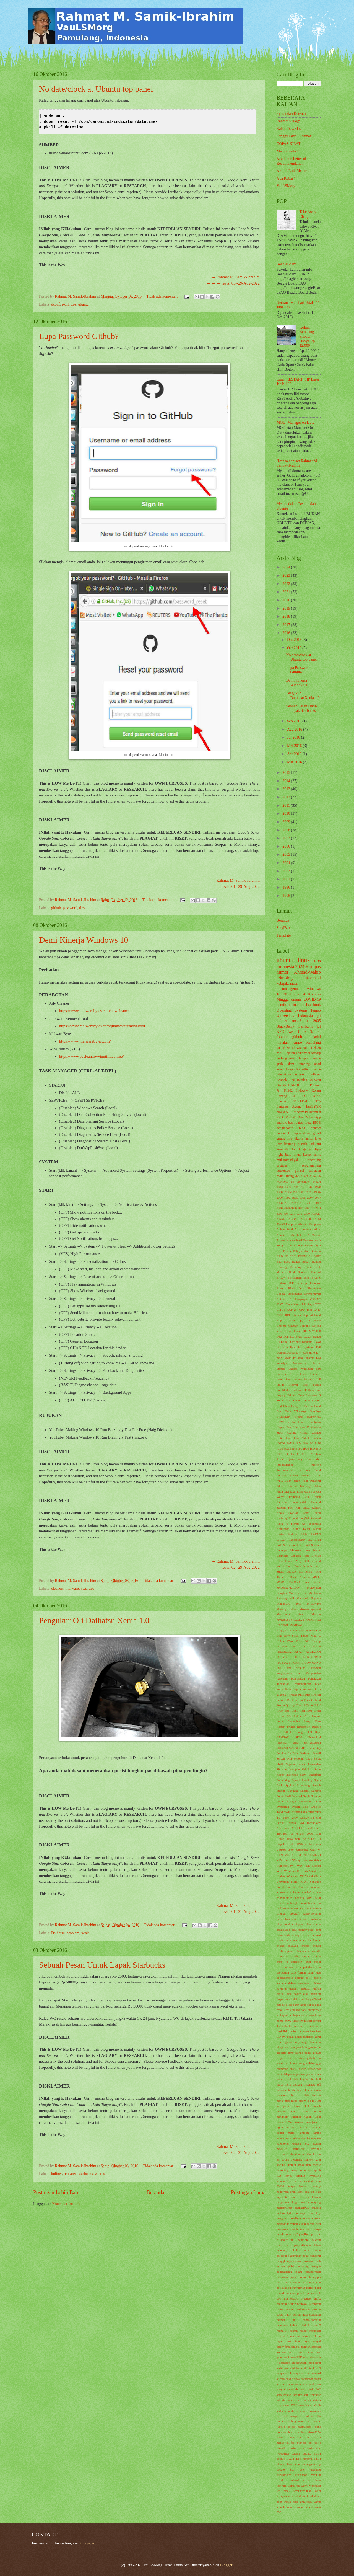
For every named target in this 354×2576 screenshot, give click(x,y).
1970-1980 (306, 1186)
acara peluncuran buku (302, 1887)
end (279, 2015)
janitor (308, 1138)
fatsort (308, 2020)
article (317, 1892)
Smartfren (315, 1774)
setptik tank (307, 2368)
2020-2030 (290, 1208)
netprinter (303, 2239)
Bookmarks (295, 1293)
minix (309, 2229)
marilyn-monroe (300, 2218)
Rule (318, 1732)
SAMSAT (283, 1737)
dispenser (282, 1999)
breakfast (282, 1929)
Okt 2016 (294, 648)
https (287, 2100)
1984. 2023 (305, 1192)
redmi (281, 1176)
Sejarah (290, 1053)
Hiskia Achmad (310, 1432)
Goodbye (315, 1411)
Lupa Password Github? (79, 336)
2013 (286, 789)
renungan (315, 2330)
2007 (286, 838)
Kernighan (283, 1528)
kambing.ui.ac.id (309, 1064)
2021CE (309, 1208)
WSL (280, 1870)
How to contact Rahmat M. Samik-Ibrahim (297, 463)
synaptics (315, 2410)
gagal (290, 2036)
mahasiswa (302, 2207)
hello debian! (293, 2084)
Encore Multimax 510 (304, 1368)
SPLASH (282, 1748)
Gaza (288, 1400)
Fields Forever (287, 1384)
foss (312, 2031)
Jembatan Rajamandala (292, 1502)
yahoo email (305, 2506)
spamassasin (301, 2394)
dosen (307, 1133)
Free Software (307, 1395)
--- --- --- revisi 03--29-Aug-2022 (233, 283)
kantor (280, 2138)
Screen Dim (284, 1758)
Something (283, 1780)
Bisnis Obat (296, 1288)
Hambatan (314, 1422)
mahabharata (284, 2207)
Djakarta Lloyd (311, 1341)
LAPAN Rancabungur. (291, 1539)
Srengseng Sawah (309, 1785)
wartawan (294, 2485)
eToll (289, 2004)
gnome (316, 1058)
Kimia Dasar (301, 1528)
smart (317, 2378)
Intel (318, 1470)
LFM (317, 1539)
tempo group (297, 1074)
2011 (286, 805)
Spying (289, 1785)
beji (279, 1908)
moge (317, 2229)
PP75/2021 (283, 1662)
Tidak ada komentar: (162, 296)
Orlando (282, 1646)
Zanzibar (282, 1887)
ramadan (315, 1171)
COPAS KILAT (289, 144)
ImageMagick (285, 1464)
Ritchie (316, 1726)
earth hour (299, 2004)
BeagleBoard (286, 264)
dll (290, 1999)
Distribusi (295, 1341)
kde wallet (299, 2138)
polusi (280, 2293)
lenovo (303, 2186)
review (306, 2335)
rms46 (296, 1021)
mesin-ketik (284, 2229)
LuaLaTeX (313, 1106)
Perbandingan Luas (307, 1683)
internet (299, 994)
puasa (280, 2309)
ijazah (297, 2106)
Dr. (278, 1347)
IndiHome (304, 1470)
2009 (286, 822)
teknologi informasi (299, 978)
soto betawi (284, 2394)
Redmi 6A (300, 1716)
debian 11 (284, 1133)
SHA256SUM (312, 1742)
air (319, 1887)
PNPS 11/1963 (311, 1657)
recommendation (287, 2325)
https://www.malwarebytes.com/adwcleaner (94, 1010)
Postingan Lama (248, 2192)
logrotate (282, 2197)
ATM (317, 1218)
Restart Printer (286, 1726)
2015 (286, 772)
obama (316, 1069)
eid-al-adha (314, 2004)
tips (73, 304)
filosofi (293, 2025)
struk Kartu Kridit (309, 2405)
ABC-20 (305, 1218)
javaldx (316, 2122)
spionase (315, 2394)
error (302, 2015)
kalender (315, 2127)
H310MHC (314, 1416)
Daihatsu (58, 1933)
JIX (318, 1475)
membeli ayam (296, 2223)
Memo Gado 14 (289, 151)
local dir (309, 2191)
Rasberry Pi (299, 1112)
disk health (294, 1993)
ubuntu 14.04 (312, 2458)
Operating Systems (292, 1010)
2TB (318, 1208)
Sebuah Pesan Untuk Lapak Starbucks (102, 1964)
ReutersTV (303, 1726)
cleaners (57, 1588)
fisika (311, 2025)
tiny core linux (297, 2432)
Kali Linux (302, 1507)
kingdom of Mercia (302, 2154)
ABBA (292, 1218)
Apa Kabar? (286, 178)
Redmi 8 (315, 1112)
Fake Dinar (284, 1379)
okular (296, 2250)
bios (279, 1919)
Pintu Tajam (293, 1689)
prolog (292, 2303)
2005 (286, 854)
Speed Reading (302, 1780)
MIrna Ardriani (300, 1577)
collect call (283, 1956)
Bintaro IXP (285, 1283)
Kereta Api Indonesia (306, 1523)
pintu (311, 2277)
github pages (303, 2052)
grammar (282, 2068)
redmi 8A (283, 2330)
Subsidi (304, 1790)
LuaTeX (291, 1571)
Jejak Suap (312, 1496)
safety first (283, 2346)
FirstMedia (283, 1390)
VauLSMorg (286, 186)
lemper (291, 2186)
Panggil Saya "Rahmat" (295, 136)
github (56, 908)
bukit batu (314, 1929)
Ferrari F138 (312, 1379)
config (295, 1956)
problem (73, 1933)
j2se (289, 2122)
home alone (313, 2090)
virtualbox (296, 1005)
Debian (316, 1048)
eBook (281, 2004)
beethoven (314, 1903)
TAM (280, 1812)
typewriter (283, 2453)
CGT (318, 1304)
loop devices (300, 2197)
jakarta (298, 1138)
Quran (310, 1705)
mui (292, 2239)
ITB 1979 (307, 1454)
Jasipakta (294, 1496)
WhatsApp (313, 1117)
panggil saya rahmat (289, 2261)
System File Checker (306, 1806)
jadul (317, 1037)
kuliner (56, 2174)
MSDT (316, 1577)
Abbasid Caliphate (309, 1224)
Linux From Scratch (298, 1566)
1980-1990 (290, 1192)
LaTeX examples (289, 1544)
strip (279, 2405)
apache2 (306, 1892)
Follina (309, 1390)
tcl (285, 2416)
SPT (291, 1748)
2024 (286, 567)
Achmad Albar (311, 1229)
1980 (280, 1192)
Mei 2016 (295, 746)
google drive (307, 2063)
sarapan (309, 2351)
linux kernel (303, 1155)
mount (287, 2234)
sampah (316, 2346)
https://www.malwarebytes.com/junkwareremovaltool (102, 1026)
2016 (286, 633)
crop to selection (289, 1961)
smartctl (282, 2384)
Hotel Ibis (283, 1438)
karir (288, 2138)
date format (298, 1972)
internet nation (301, 2116)
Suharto (316, 1790)
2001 (286, 879)
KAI (291, 1507)
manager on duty (308, 2213)
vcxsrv (306, 2480)
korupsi (281, 2164)
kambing (304, 2132)
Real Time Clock (310, 1710)
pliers (304, 2282)
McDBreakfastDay (288, 1587)
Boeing (281, 1293)
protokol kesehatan (309, 2303)
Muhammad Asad (290, 1614)
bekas (285, 1908)
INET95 (297, 1448)
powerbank (314, 2293)
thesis (291, 2426)
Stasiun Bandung (287, 1790)
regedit (304, 2330)
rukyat (317, 2341)
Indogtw (302, 1090)
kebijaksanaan (287, 983)
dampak (303, 1967)
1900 (288, 1186)
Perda (280, 1689)
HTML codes (286, 1422)
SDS (296, 1742)
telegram (295, 2416)
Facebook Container (307, 1373)
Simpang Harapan (288, 1769)
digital (280, 1993)
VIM (279, 1860)
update (281, 2469)
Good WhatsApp (296, 1411)
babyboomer (284, 1897)
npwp (296, 2245)
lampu (289, 2175)
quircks (297, 2314)
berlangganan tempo (292, 1058)
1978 (318, 1186)
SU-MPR (301, 1748)
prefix (317, 2298)
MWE (280, 1582)
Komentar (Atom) (66, 2204)
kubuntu (315, 1144)
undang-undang (311, 2464)
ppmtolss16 (291, 2298)
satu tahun (309, 2357)
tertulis (309, 2416)
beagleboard (285, 1128)
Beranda (155, 2192)
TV (279, 1817)
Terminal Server (311, 1828)
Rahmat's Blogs (288, 121)
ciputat (289, 1951)
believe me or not (300, 1908)
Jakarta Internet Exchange (294, 1486)
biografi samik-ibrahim (305, 1913)
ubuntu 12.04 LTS (289, 2458)
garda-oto (291, 2042)
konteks (308, 2159)
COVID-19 (312, 999)
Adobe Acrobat (289, 1235)
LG (304, 1096)
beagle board (298, 1903)
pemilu (282, 1005)
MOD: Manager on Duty (295, 422)
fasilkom (297, 2020)
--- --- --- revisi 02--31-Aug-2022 (233, 2152)
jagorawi (299, 2122)
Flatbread (297, 1390)
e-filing (306, 1999)
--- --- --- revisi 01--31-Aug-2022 (233, 1911)
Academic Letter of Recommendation (291, 161)
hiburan (281, 2090)
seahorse (284, 2362)
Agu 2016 (295, 729)
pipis (318, 2277)
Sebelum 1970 (303, 1758)
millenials (298, 2229)
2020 (286, 600)
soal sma (315, 2384)
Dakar (307, 1336)
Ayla (318, 1245)
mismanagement (289, 989)
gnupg (281, 1138)
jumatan (303, 2127)
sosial (281, 1048)
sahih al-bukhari (301, 2346)
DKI (279, 1336)
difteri (317, 1988)
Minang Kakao (287, 1609)
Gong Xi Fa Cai (302, 1406)
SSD (280, 1117)
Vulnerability (285, 1865)
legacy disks (306, 2180)
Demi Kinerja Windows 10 (83, 939)
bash (291, 1122)
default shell (303, 1977)
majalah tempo (289, 1042)
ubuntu (83, 304)
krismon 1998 (295, 2164)
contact (316, 1128)
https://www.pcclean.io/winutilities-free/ (91, 1056)
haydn (304, 2079)
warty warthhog (311, 2485)
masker (316, 2218)
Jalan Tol (309, 1491)
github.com (314, 2058)
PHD (296, 1657)
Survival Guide (301, 1796)
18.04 (280, 1186)
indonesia (285, 966)
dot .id (297, 1999)
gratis (293, 2068)
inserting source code (293, 2111)
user (302, 2469)
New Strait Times (296, 1635)
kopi (318, 2159)
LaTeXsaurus (312, 1544)
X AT (304, 1881)
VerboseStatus (312, 1860)
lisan (300, 2191)
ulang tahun (292, 2464)
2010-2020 (291, 1202)
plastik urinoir (291, 2282)
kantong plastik (295, 1144)
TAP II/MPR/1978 (295, 1812)
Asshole (282, 1080)
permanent (283, 2277)
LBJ (310, 1539)
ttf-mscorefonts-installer (306, 2448)
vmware (282, 2485)
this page (87, 2543)
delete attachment (299, 1983)
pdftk (291, 2266)
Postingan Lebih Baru (56, 2192)
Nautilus (303, 1630)
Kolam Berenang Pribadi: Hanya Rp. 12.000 (308, 336)
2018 (286, 616)
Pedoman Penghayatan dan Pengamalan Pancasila (299, 1673)
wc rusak (101, 2174)
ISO (312, 1448)
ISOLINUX (292, 1454)
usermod (315, 2469)
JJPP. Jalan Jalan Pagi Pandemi (299, 1480)
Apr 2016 (295, 754)
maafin (304, 2202)
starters (306, 2400)
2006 (286, 846)
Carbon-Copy (295, 1320)
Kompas (313, 966)
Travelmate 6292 (298, 1838)
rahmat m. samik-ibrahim (299, 2319)
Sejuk (317, 1758)
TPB (318, 1812)
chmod (317, 1945)
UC (313, 1838)
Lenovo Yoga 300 (297, 1561)
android (282, 1122)
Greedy (298, 1416)
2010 (286, 813)
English (281, 1373)
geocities (301, 2047)
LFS (295, 1096)
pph (279, 2298)
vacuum (316, 2474)
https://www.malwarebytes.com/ (85, 1041)
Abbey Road (285, 1229)
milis (317, 1155)
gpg (318, 2063)
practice (306, 2298)
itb (308, 1037)
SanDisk (293, 1753)
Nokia (280, 1641)
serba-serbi (314, 2362)
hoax (300, 2090)
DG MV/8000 (312, 1331)
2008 (286, 830)
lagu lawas (290, 2170)
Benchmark (295, 1277)
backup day (303, 1897)
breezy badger (298, 1929)
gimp (291, 2052)
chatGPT (293, 1945)
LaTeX (316, 1096)
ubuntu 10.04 (312, 2453)
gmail (317, 1133)
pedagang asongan (309, 2266)
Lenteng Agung (289, 1106)
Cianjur (293, 1325)
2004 (286, 863)
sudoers (281, 2410)
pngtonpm (314, 2282)
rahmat (281, 1074)
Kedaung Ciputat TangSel (293, 1518)
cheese (305, 1945)
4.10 (279, 1213)
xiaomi (291, 2506)
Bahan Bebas (301, 1261)
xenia (85, 1933)
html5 (280, 2100)
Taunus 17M (295, 1822)
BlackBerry (285, 1026)
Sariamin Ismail (310, 1753)
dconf (55, 304)
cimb (280, 1951)
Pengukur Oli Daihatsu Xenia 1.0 (94, 1620)
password (70, 908)
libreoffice (303, 1069)
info (289, 1138)
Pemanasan (298, 1678)
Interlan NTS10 (287, 1475)
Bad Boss (283, 1261)
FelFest (298, 1379)
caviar (280, 1940)
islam (290, 1064)
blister (303, 1919)
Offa (299, 1641)
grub (280, 1064)
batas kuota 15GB (308, 1122)
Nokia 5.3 (283, 1112)
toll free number (295, 2442)
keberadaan (314, 2138)
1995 (286, 896)
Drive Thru (289, 1347)
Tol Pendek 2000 (301, 1833)
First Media (312, 1384)
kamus (317, 2132)
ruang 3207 (294, 1176)
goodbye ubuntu (287, 2063)
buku (280, 1935)
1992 (287, 1197)
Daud (284, 1341)
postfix (301, 2293)
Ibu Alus (313, 1459)
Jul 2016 (294, 737)
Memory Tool (298, 1593)
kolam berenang (292, 2159)
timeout (281, 2432)
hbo (312, 2079)
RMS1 (294, 1710)
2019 (286, 608)
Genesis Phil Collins (307, 1400)
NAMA (297, 1619)
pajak (306, 2255)
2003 (286, 871)
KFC (280, 1032)
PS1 (279, 1667)
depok (297, 1133)
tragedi (281, 2448)
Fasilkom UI (309, 1026)
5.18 (292, 1213)
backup (316, 1053)
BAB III (282, 1256)
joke (318, 1138)
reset (279, 2335)
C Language (298, 1299)
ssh (278, 2400)
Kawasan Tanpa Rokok (304, 1512)
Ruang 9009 (303, 1732)
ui (307, 1021)
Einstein (309, 1357)
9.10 (299, 1213)
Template (284, 935)
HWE (301, 1422)
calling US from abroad (306, 1935)
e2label (316, 1999)
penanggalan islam (289, 2271)
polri (318, 2287)
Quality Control (295, 1705)
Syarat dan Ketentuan (293, 114)
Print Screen (295, 1699)
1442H (317, 1181)
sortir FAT (314, 2389)
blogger (299, 1924)
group (302, 2068)
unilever (315, 1074)
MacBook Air (299, 1582)
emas (287, 2009)
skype (289, 2378)
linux (304, 960)
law (289, 2180)
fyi (284, 2036)
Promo (281, 1705)
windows (294, 1048)
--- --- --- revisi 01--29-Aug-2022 (233, 886)
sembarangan (299, 2362)
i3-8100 (311, 2100)
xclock (281, 2506)
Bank (307, 1267)
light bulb (284, 1155)
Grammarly (284, 1416)
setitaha (294, 2368)
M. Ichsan (306, 1571)
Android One (300, 1240)
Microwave (314, 1603)
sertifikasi (283, 2368)
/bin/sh (317, 1176)
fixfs (318, 2025)
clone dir (314, 1951)
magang (316, 2202)
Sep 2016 (294, 721)
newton (316, 2239)
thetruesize (305, 2426)
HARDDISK (297, 1085)
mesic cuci (314, 2223)
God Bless (283, 1406)
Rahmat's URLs (289, 128)
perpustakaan (298, 2277)
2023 (286, 575)
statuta (317, 2400)
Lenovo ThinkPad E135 (299, 1101)
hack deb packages (288, 2074)
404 (285, 1213)
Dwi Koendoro (305, 1352)
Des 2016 (295, 640)
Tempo (315, 1010)
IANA (291, 1443)
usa (292, 2469)
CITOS (281, 1309)
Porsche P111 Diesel (300, 1694)
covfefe (316, 1956)
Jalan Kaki (296, 1491)
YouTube (315, 1881)
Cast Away (313, 1320)
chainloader (314, 1940)
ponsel (299, 1171)
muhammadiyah (288, 1160)
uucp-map (301, 2474)
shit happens (295, 2373)
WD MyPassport (309, 1865)
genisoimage (287, 2047)
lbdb (295, 2180)
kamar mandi (286, 2132)
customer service (287, 1967)
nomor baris (284, 2245)
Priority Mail (312, 1699)
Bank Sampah (298, 1272)
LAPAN (316, 1534)
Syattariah (283, 1806)
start (298, 2400)
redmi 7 (316, 2325)
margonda (283, 2218)
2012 (286, 797)
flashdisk (282, 2031)
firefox (302, 2025)
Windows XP (295, 1876)
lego (318, 1149)
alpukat (281, 1892)
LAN (304, 1534)
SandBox (284, 928)
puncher (290, 2309)
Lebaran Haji (300, 1555)
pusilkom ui (303, 2309)
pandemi (315, 2255)
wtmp (317, 2501)
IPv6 (306, 1448)
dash (311, 1967)
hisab (291, 2090)
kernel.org (298, 2148)
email (280, 2009)
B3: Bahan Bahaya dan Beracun (299, 1251)
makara (316, 2207)
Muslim (316, 1614)
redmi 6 (304, 2325)
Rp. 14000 (284, 1732)
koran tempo (286, 1069)
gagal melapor (304, 2036)
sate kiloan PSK (292, 2357)
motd (280, 2234)
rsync (307, 2341)
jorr (279, 1144)
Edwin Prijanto (293, 1357)
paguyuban (294, 2255)
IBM (298, 1443)
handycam (306, 2074)
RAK (317, 1705)
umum (296, 999)
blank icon (290, 1919)
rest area (70, 2174)
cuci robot (313, 1961)
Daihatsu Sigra (292, 1336)
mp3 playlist (300, 2234)
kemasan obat (300, 2143)
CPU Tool (305, 1309)
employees (314, 2009)
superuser (302, 2410)
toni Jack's (314, 2442)
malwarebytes (76, 1588)
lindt (292, 2191)
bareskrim (283, 1903)
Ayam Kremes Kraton (299, 1245)
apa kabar (293, 1892)
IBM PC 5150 (312, 1443)
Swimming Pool (310, 1801)
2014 (286, 781)
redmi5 (294, 2330)
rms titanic (293, 2341)
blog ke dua (285, 1924)
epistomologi (290, 2015)
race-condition (312, 2314)
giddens (281, 2052)
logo (318, 2191)
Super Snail (284, 1796)
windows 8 (301, 2496)
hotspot (316, 2095)
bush (287, 1935)
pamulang (313, 1042)
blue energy (313, 1924)
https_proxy (298, 2100)
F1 (290, 1373)
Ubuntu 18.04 (285, 1849)
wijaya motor (285, 2496)
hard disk (291, 2079)
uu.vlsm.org (284, 2474)
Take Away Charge (308, 214)
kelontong (283, 2143)
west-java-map (302, 2490)
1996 (286, 887)
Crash (297, 1331)
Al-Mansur (314, 1235)
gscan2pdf (314, 2068)
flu (290, 2031)
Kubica (292, 1534)
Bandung (295, 1267)
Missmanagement (310, 1609)
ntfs (303, 2245)
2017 (286, 625)
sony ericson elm (288, 2389)
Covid (288, 1331)
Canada (297, 1315)
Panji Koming (295, 1667)
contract (306, 1956)
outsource (283, 1171)
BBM (293, 1256)
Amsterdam (284, 1240)
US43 (290, 1844)
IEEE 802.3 (284, 1448)
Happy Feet (284, 1427)
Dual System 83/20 (309, 1347)
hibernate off (312, 2084)
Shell (280, 1764)
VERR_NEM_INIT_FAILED (303, 1854)
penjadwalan (313, 2271)
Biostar (281, 1288)
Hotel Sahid (301, 1438)
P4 (294, 1646)
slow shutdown (303, 2378)
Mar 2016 (295, 762)
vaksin (281, 2480)
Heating (291, 1432)
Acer (297, 1229)
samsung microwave (290, 2351)
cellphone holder (295, 1940)
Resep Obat (312, 1721)
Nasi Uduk (296, 1032)
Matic (317, 1582)
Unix (313, 1849)
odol (309, 2245)
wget (318, 2490)
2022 (286, 584)
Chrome (282, 1325)
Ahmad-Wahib (307, 972)
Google (282, 1085)
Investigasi (307, 1475)
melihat (281, 2223)
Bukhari (282, 1299)
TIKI (311, 1812)
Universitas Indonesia (295, 1015)
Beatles (302, 1080)
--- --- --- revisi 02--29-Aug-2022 (233, 1567)
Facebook (313, 1005)
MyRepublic (284, 1619)
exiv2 (288, 2020)
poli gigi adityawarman (291, 2287)
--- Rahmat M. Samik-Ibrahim (235, 277)
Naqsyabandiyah (287, 1630)
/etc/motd (282, 1181)
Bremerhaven (312, 1293)
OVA (290, 1641)
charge (281, 1945)
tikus (318, 2426)
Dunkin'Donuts (286, 1352)
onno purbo (312, 2250)
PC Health (312, 1646)
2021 (286, 592)
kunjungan (306, 1149)
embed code (299, 2009)
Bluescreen (314, 1288)
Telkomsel (303, 1053)
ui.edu (280, 2464)
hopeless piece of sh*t (293, 2095)
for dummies (301, 2031)
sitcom (281, 2378)
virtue (317, 2480)
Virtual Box (294, 1117)
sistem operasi (312, 2373)
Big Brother (312, 1277)
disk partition (312, 1993)
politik (310, 2287)
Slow (303, 1774)
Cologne (305, 1325)
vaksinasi (293, 2480)
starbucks (86, 2174)
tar (278, 2416)
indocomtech (313, 2106)
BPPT (317, 1256)
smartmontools (297, 2384)
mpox (312, 2234)
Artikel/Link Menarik (293, 171)
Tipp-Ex (282, 1833)
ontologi (282, 2255)
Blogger (226, 2565)
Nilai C (315, 1635)
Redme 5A (284, 1716)
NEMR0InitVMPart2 (290, 1625)
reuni (298, 2335)
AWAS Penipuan (287, 1224)
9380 (307, 1213)
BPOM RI (305, 1256)
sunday (291, 2410)
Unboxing (302, 1849)
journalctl (290, 2127)
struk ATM (290, 2405)
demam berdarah (300, 1988)
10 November (300, 1181)
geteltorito (314, 2047)
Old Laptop (313, 1641)
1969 (295, 1186)
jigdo (280, 2127)
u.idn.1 (296, 2453)
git (319, 1015)
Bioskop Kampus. (309, 1283)
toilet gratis (296, 2437)
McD (280, 1053)
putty (288, 2314)
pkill (65, 304)
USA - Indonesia (309, 1844)
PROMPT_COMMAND (306, 1662)
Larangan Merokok (289, 1550)
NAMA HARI (312, 1619)
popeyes (291, 2293)
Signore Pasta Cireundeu (303, 1764)
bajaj (318, 1897)
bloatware (315, 1919)
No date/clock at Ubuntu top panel (96, 88)
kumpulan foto (287, 1149)
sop (303, 2389)
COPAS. (292, 1309)
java (308, 2122)
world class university (298, 2501)
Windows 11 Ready (296, 1870)
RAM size (283, 1710)
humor (282, 972)
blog (302, 1128)
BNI (292, 1080)
